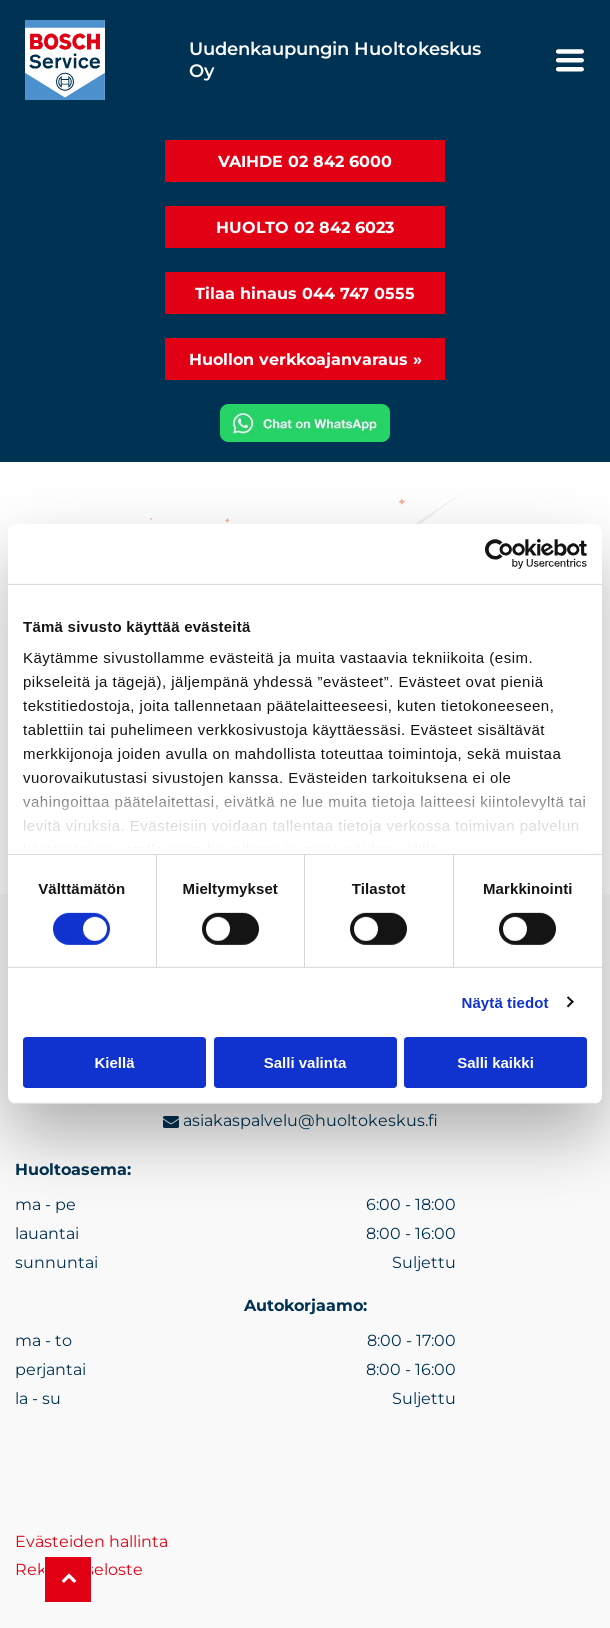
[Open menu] (570, 60)
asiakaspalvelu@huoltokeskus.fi (310, 1120)
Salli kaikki (495, 1062)
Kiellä (114, 1062)
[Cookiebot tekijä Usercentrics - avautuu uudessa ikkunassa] (499, 554)
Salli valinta (305, 1062)
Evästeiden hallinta (91, 1541)
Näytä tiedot (505, 1001)
